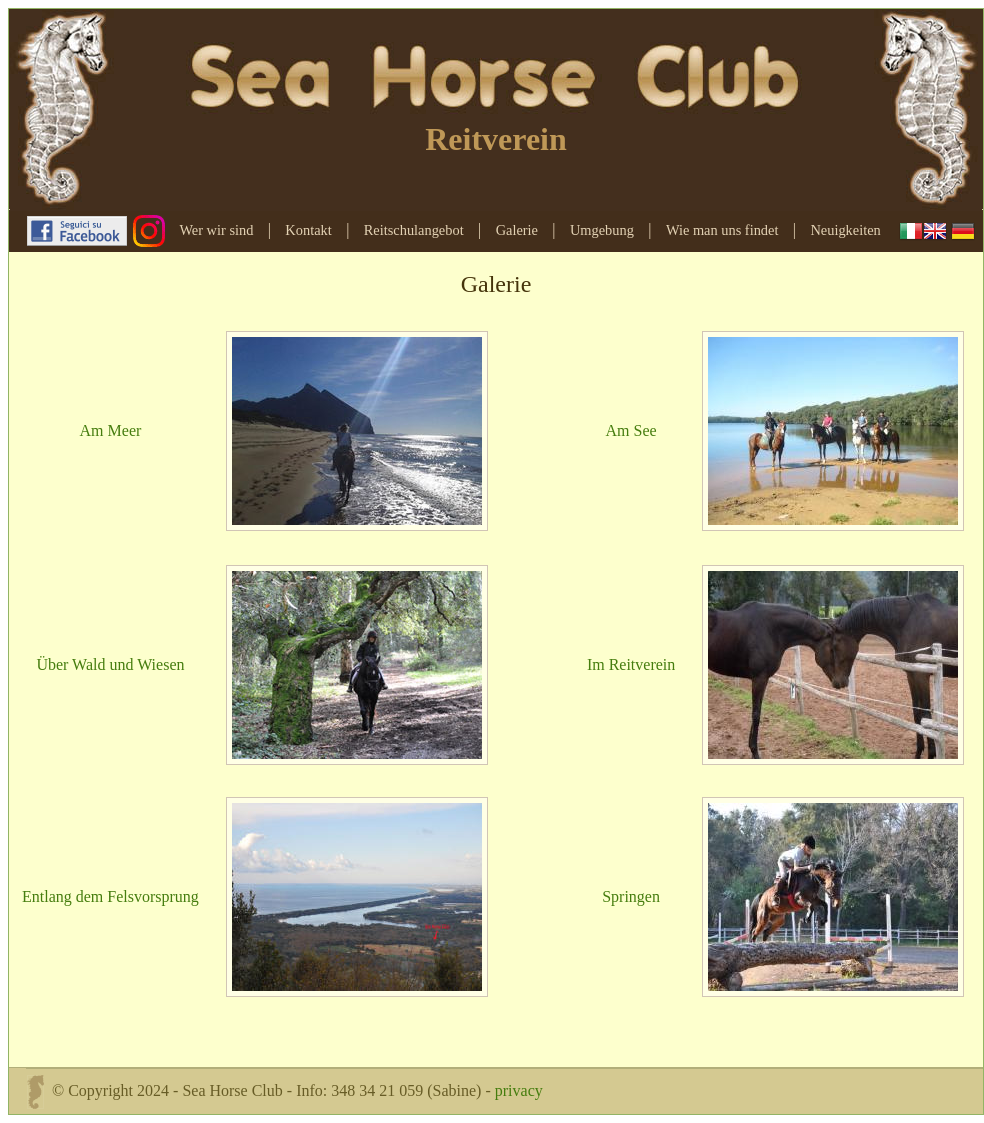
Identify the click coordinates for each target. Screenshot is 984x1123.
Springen (631, 896)
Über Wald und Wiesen (110, 664)
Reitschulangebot (414, 230)
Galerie (517, 230)
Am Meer (111, 430)
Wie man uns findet (722, 230)
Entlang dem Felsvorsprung (110, 896)
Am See (631, 430)
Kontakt (308, 230)
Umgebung (602, 230)
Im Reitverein (631, 664)
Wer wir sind (216, 230)
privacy (519, 1089)
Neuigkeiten (845, 230)
